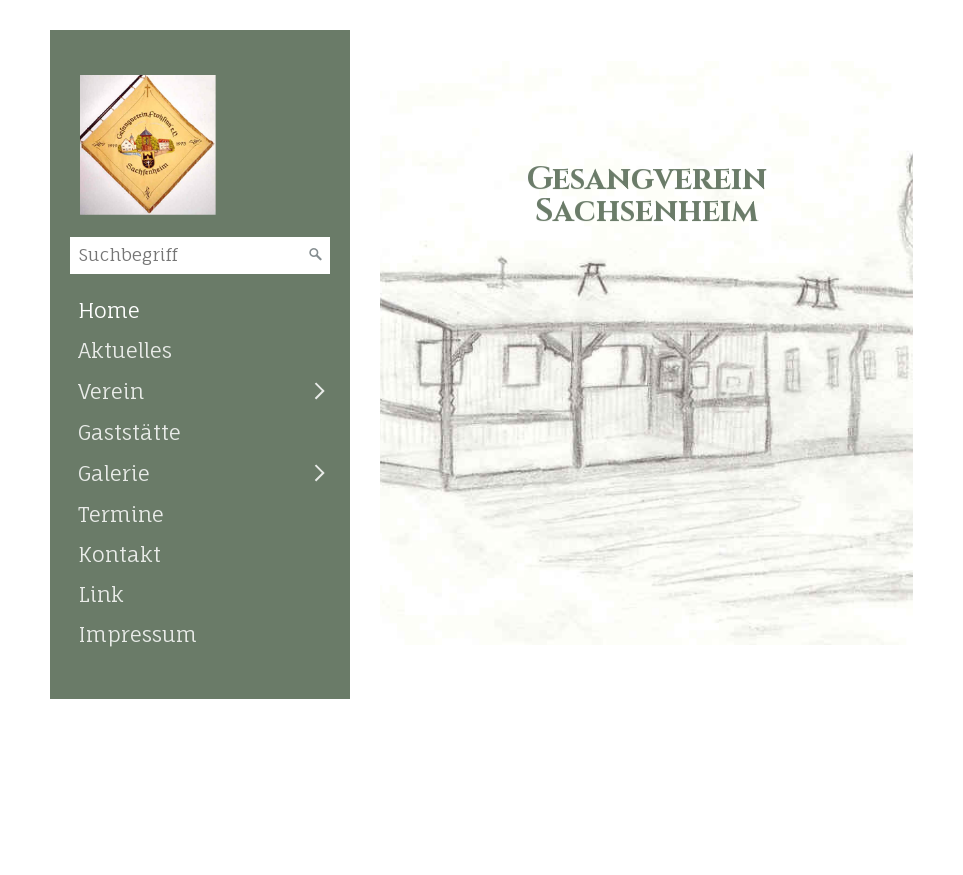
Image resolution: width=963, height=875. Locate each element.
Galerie (114, 473)
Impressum (137, 634)
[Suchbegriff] (200, 255)
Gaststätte (129, 432)
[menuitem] (200, 310)
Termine (121, 514)
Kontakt (119, 554)
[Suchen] (316, 255)
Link (101, 594)
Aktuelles (125, 350)
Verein (111, 391)
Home (109, 310)
